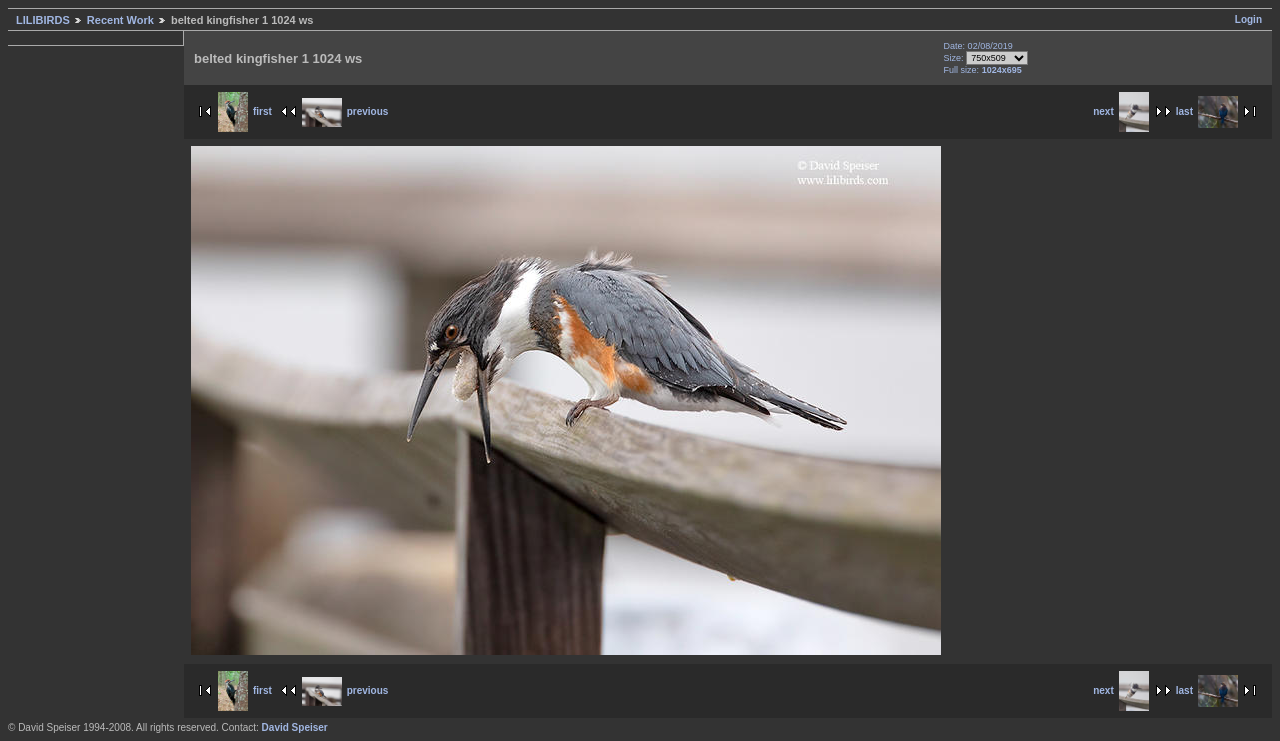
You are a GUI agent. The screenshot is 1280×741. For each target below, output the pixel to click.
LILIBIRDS (43, 20)
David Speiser (295, 727)
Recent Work (120, 20)
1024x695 (1002, 70)
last (1207, 111)
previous (345, 111)
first (245, 111)
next (1121, 111)
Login (1248, 19)
